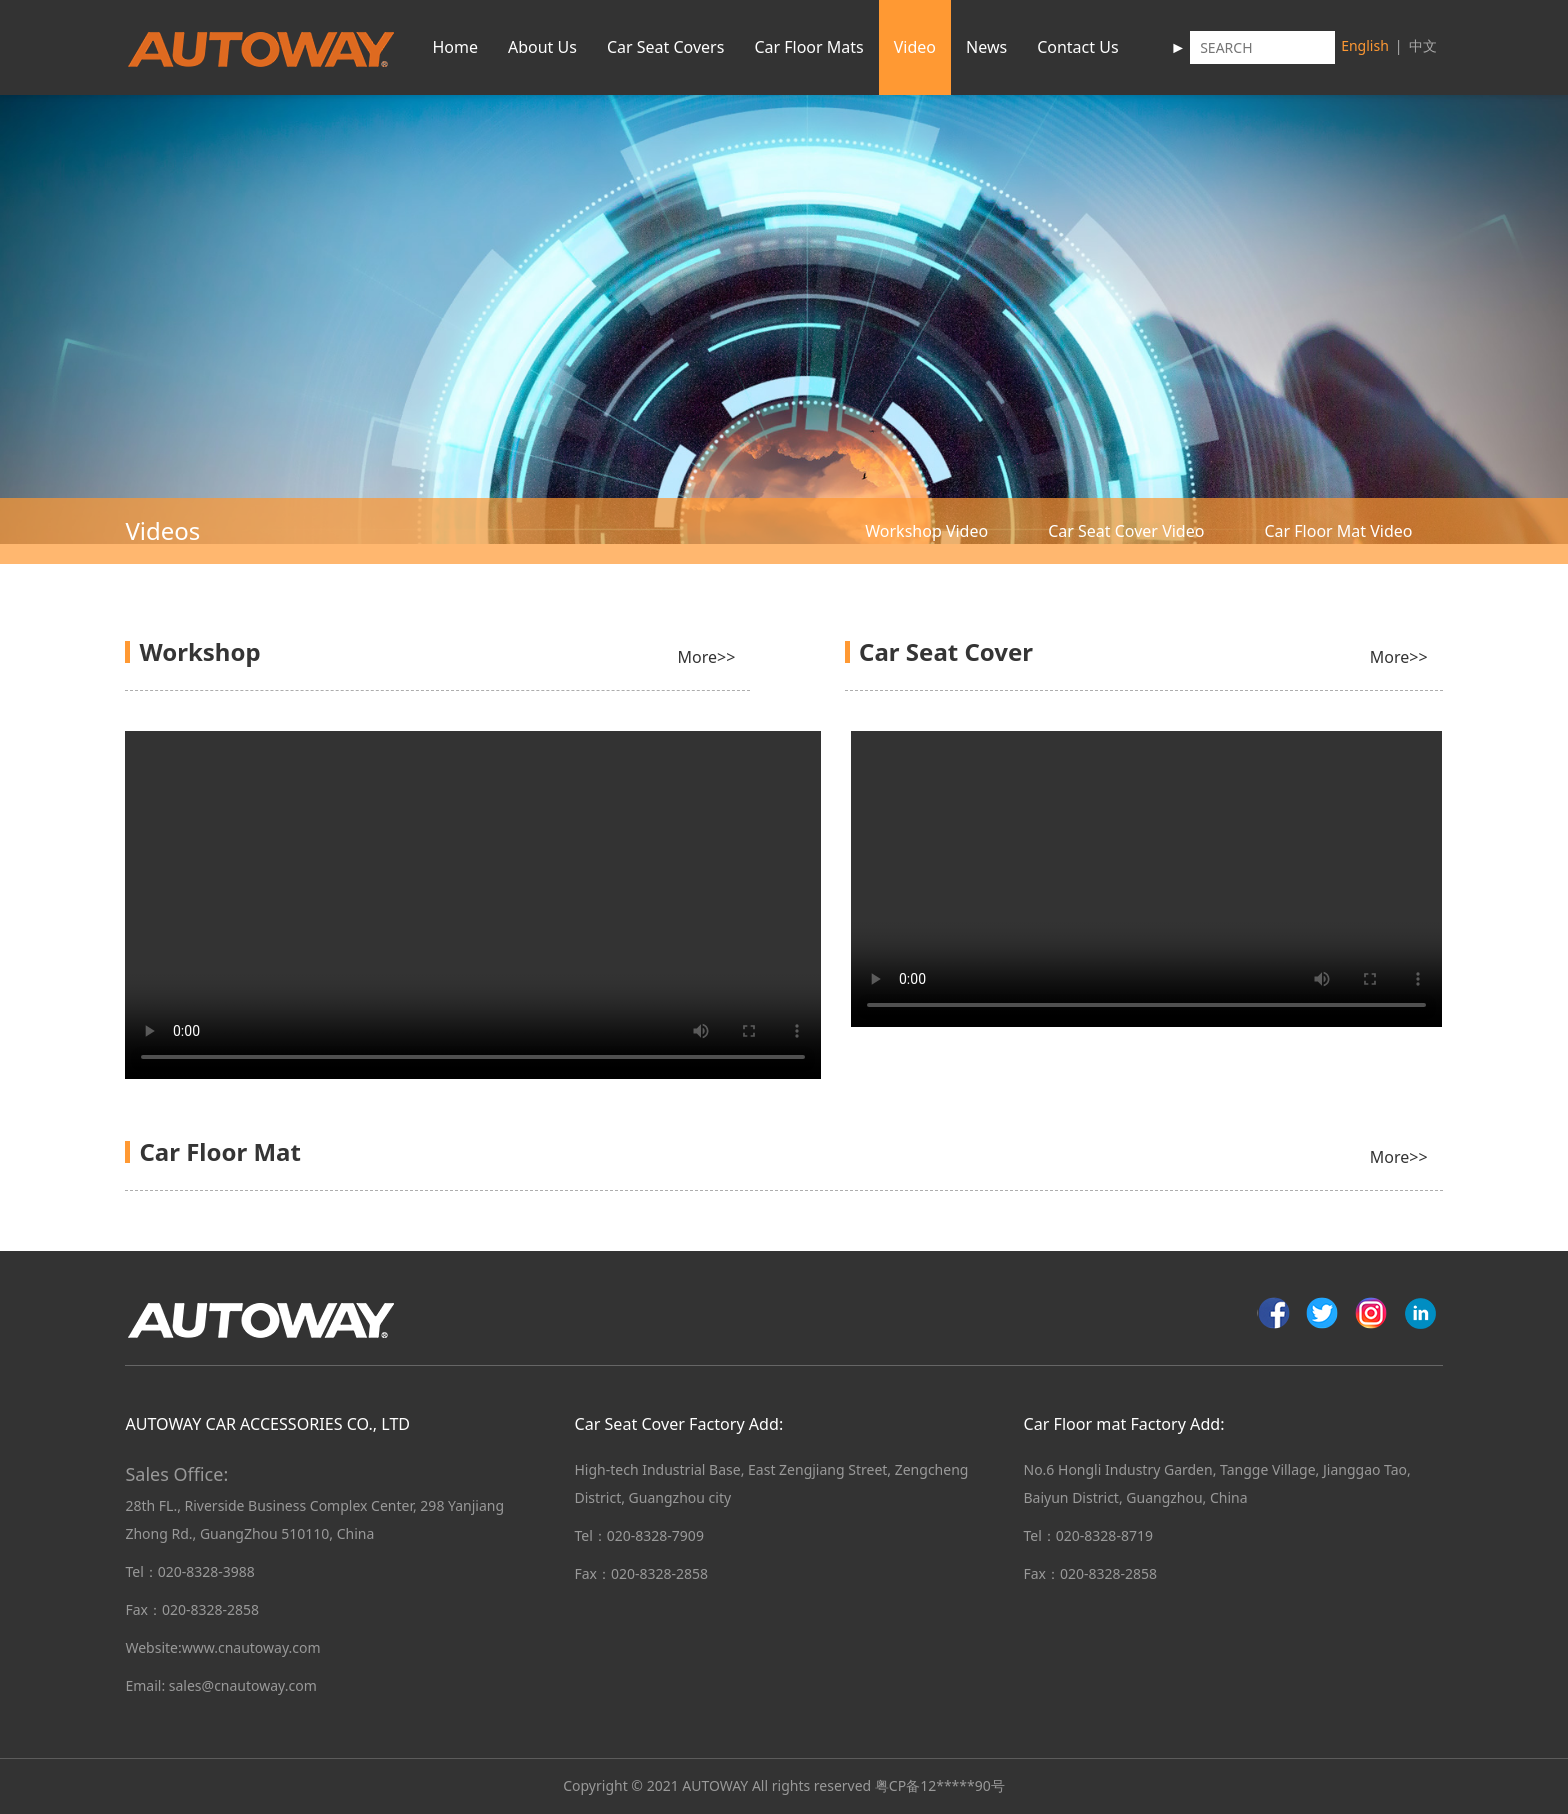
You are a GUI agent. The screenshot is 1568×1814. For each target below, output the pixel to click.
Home (455, 47)
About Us (542, 47)
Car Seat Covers (665, 47)
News (986, 47)
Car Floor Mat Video (1338, 531)
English (1365, 45)
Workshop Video (926, 531)
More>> (707, 657)
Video (915, 47)
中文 (1423, 45)
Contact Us (1077, 47)
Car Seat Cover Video (1126, 531)
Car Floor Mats (808, 47)
